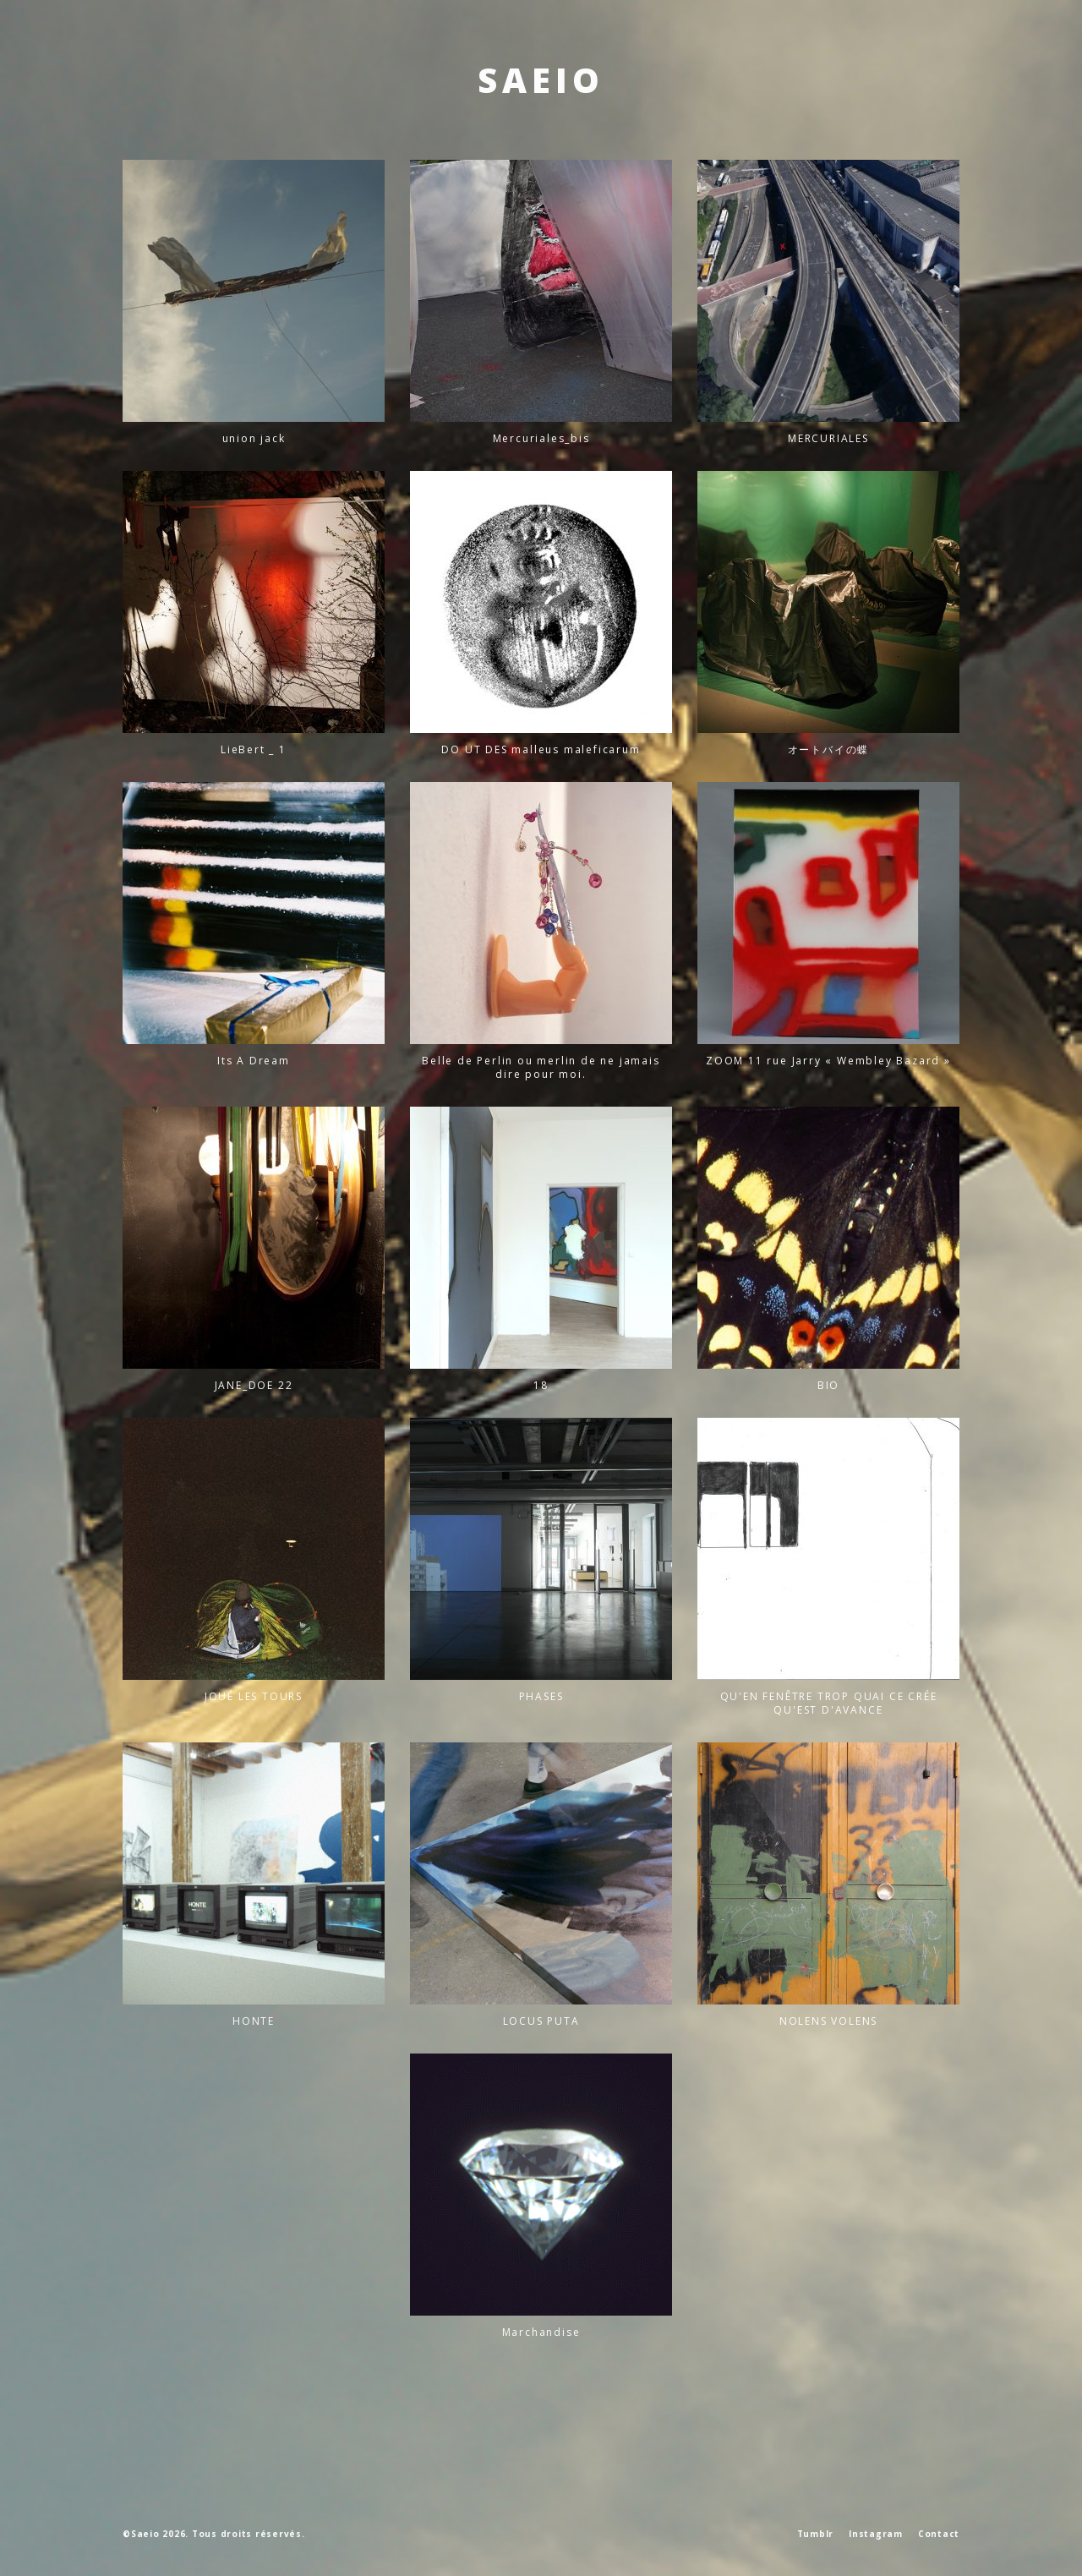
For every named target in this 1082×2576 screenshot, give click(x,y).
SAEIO (541, 80)
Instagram (876, 2534)
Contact (938, 2534)
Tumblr (815, 2534)
